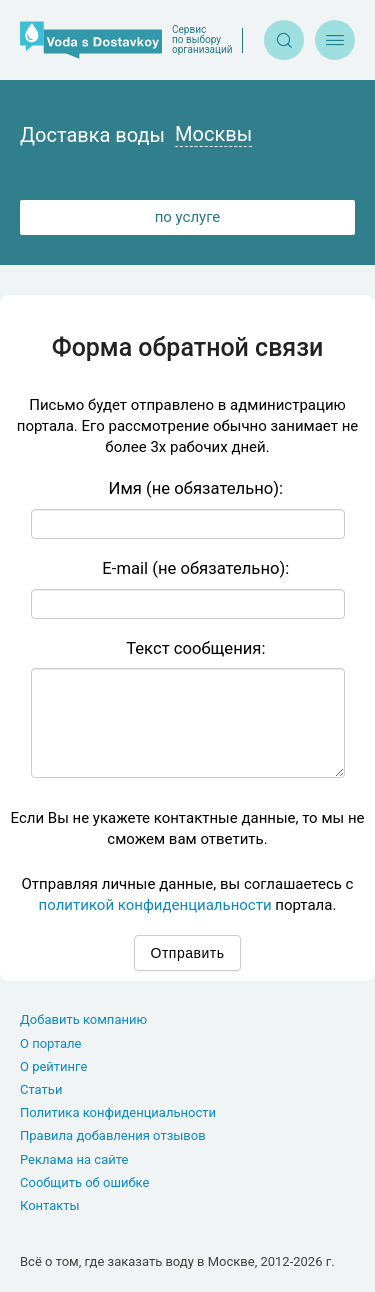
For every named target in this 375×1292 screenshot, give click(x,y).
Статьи (41, 1089)
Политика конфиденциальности (118, 1112)
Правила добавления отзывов (113, 1135)
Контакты (50, 1205)
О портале (51, 1043)
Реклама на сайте (74, 1159)
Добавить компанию (83, 1019)
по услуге (188, 217)
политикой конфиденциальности (155, 905)
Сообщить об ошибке (84, 1182)
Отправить (188, 953)
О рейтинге (53, 1066)
